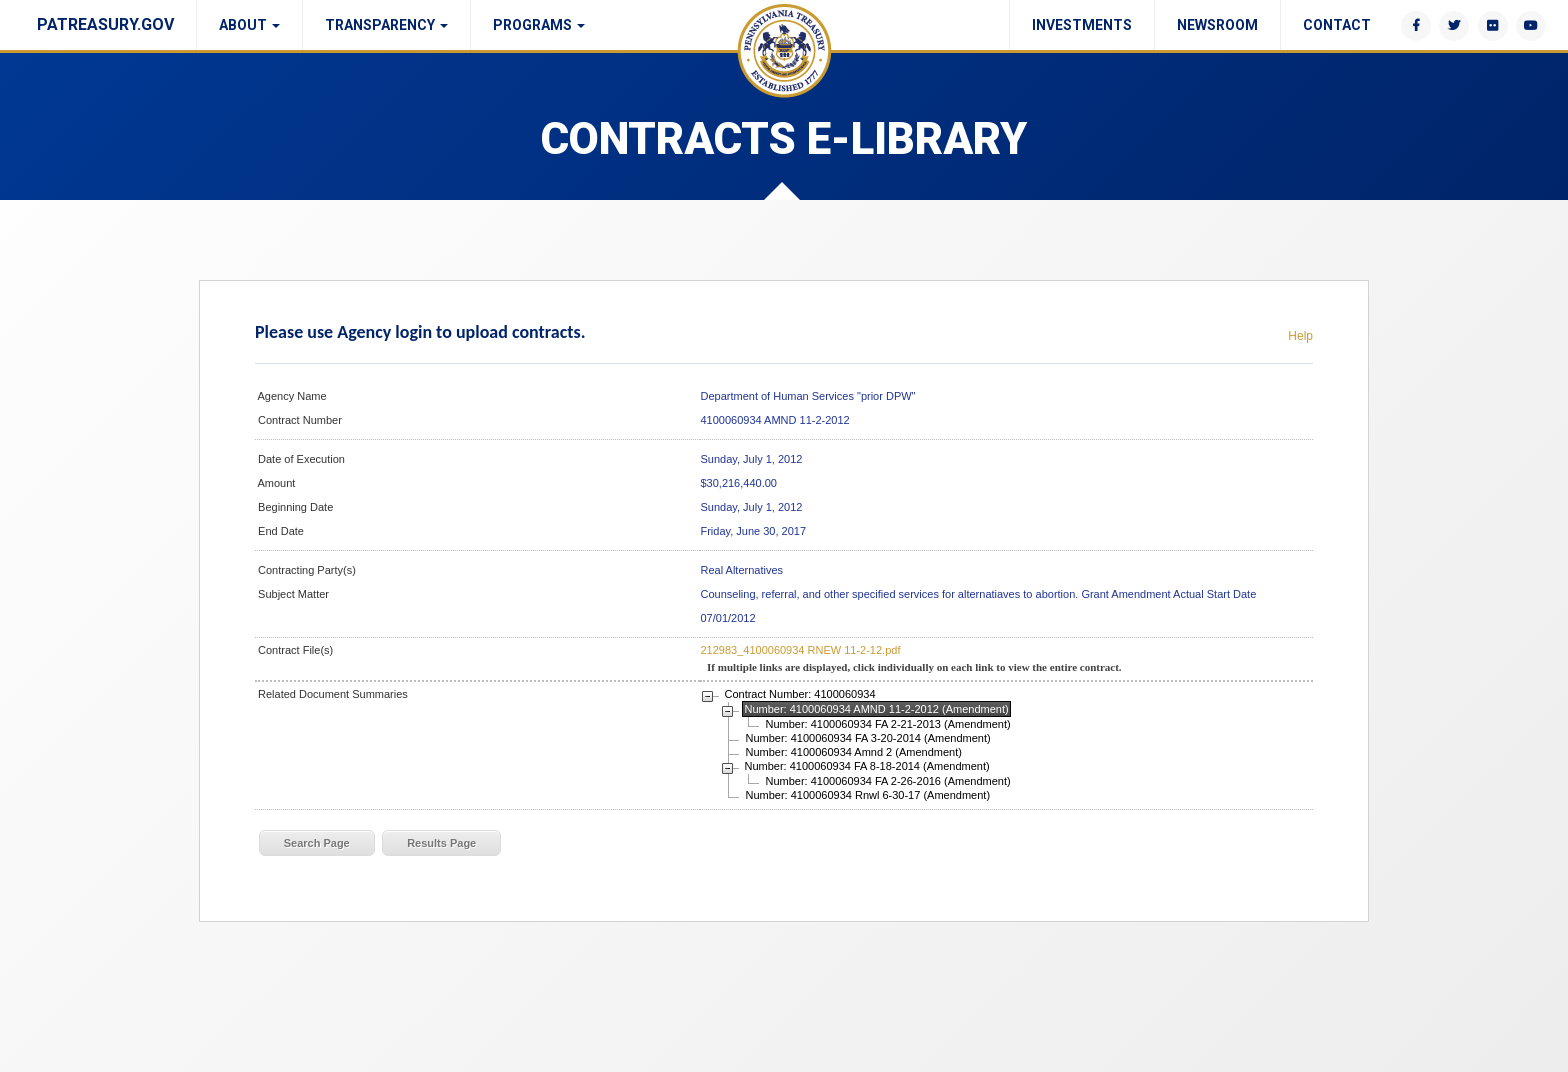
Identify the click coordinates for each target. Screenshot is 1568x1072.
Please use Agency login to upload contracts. (420, 332)
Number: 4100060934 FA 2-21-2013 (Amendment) (887, 724)
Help (1300, 336)
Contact (1337, 25)
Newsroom (1217, 25)
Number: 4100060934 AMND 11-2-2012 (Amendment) (876, 709)
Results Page (441, 843)
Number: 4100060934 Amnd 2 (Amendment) (853, 752)
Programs (539, 25)
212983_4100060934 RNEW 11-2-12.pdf (800, 650)
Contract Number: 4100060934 (799, 694)
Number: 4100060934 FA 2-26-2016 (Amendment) (887, 781)
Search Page (317, 843)
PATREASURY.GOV (105, 24)
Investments (1082, 25)
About (249, 25)
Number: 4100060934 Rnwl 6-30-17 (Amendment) (867, 795)
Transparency (386, 25)
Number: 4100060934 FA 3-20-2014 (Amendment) (867, 738)
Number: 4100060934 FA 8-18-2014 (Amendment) (866, 766)
